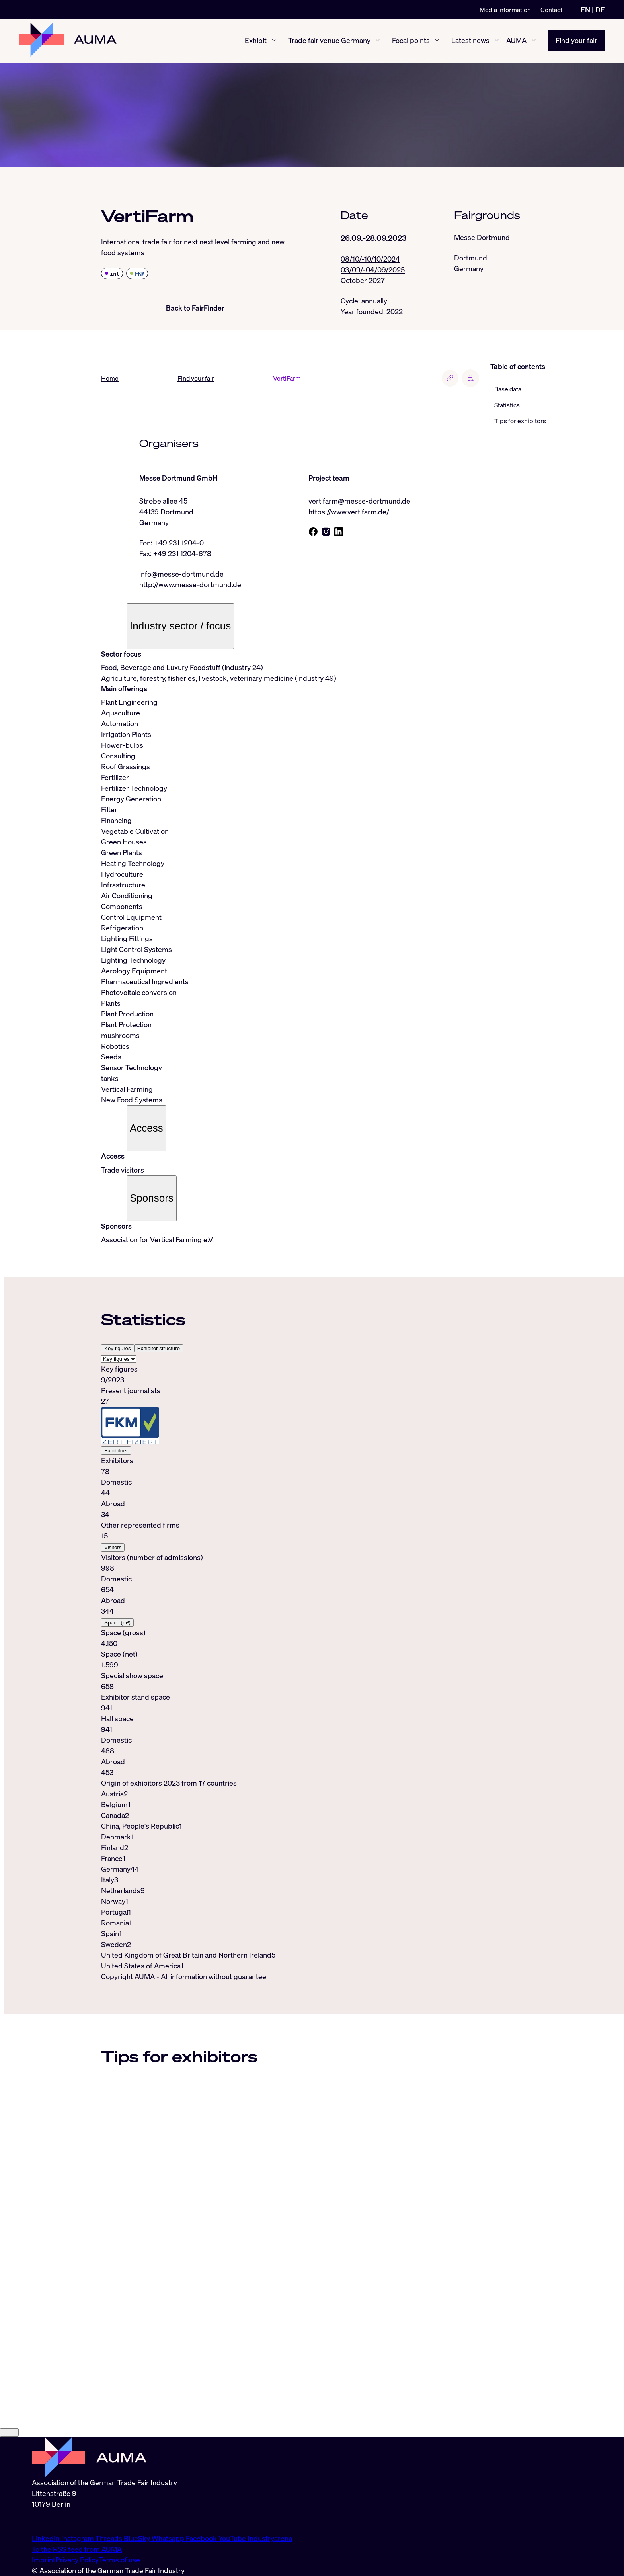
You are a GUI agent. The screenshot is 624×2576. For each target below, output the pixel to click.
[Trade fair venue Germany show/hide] (377, 41)
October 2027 (363, 280)
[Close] (9, 2433)
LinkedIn (46, 2538)
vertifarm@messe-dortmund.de (359, 501)
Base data (507, 389)
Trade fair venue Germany (329, 40)
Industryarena (270, 2538)
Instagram (78, 2538)
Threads (110, 2538)
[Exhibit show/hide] (274, 41)
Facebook (202, 2538)
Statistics (507, 405)
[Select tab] (118, 1359)
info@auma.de (54, 2521)
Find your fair (576, 40)
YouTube (233, 2538)
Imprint (43, 2559)
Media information (505, 9)
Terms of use (119, 2559)
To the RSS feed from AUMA (77, 2549)
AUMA (516, 40)
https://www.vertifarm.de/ (348, 512)
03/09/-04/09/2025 (373, 269)
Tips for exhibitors (520, 421)
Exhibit (256, 40)
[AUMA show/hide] (533, 41)
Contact (551, 9)
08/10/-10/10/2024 (370, 259)
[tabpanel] (291, 1571)
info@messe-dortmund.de (181, 574)
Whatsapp (169, 2538)
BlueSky (138, 2538)
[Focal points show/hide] (437, 41)
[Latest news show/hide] (496, 41)
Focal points (411, 40)
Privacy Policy (77, 2559)
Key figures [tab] (117, 1349)
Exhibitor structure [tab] (158, 1349)
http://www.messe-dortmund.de (190, 585)
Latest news (470, 40)
